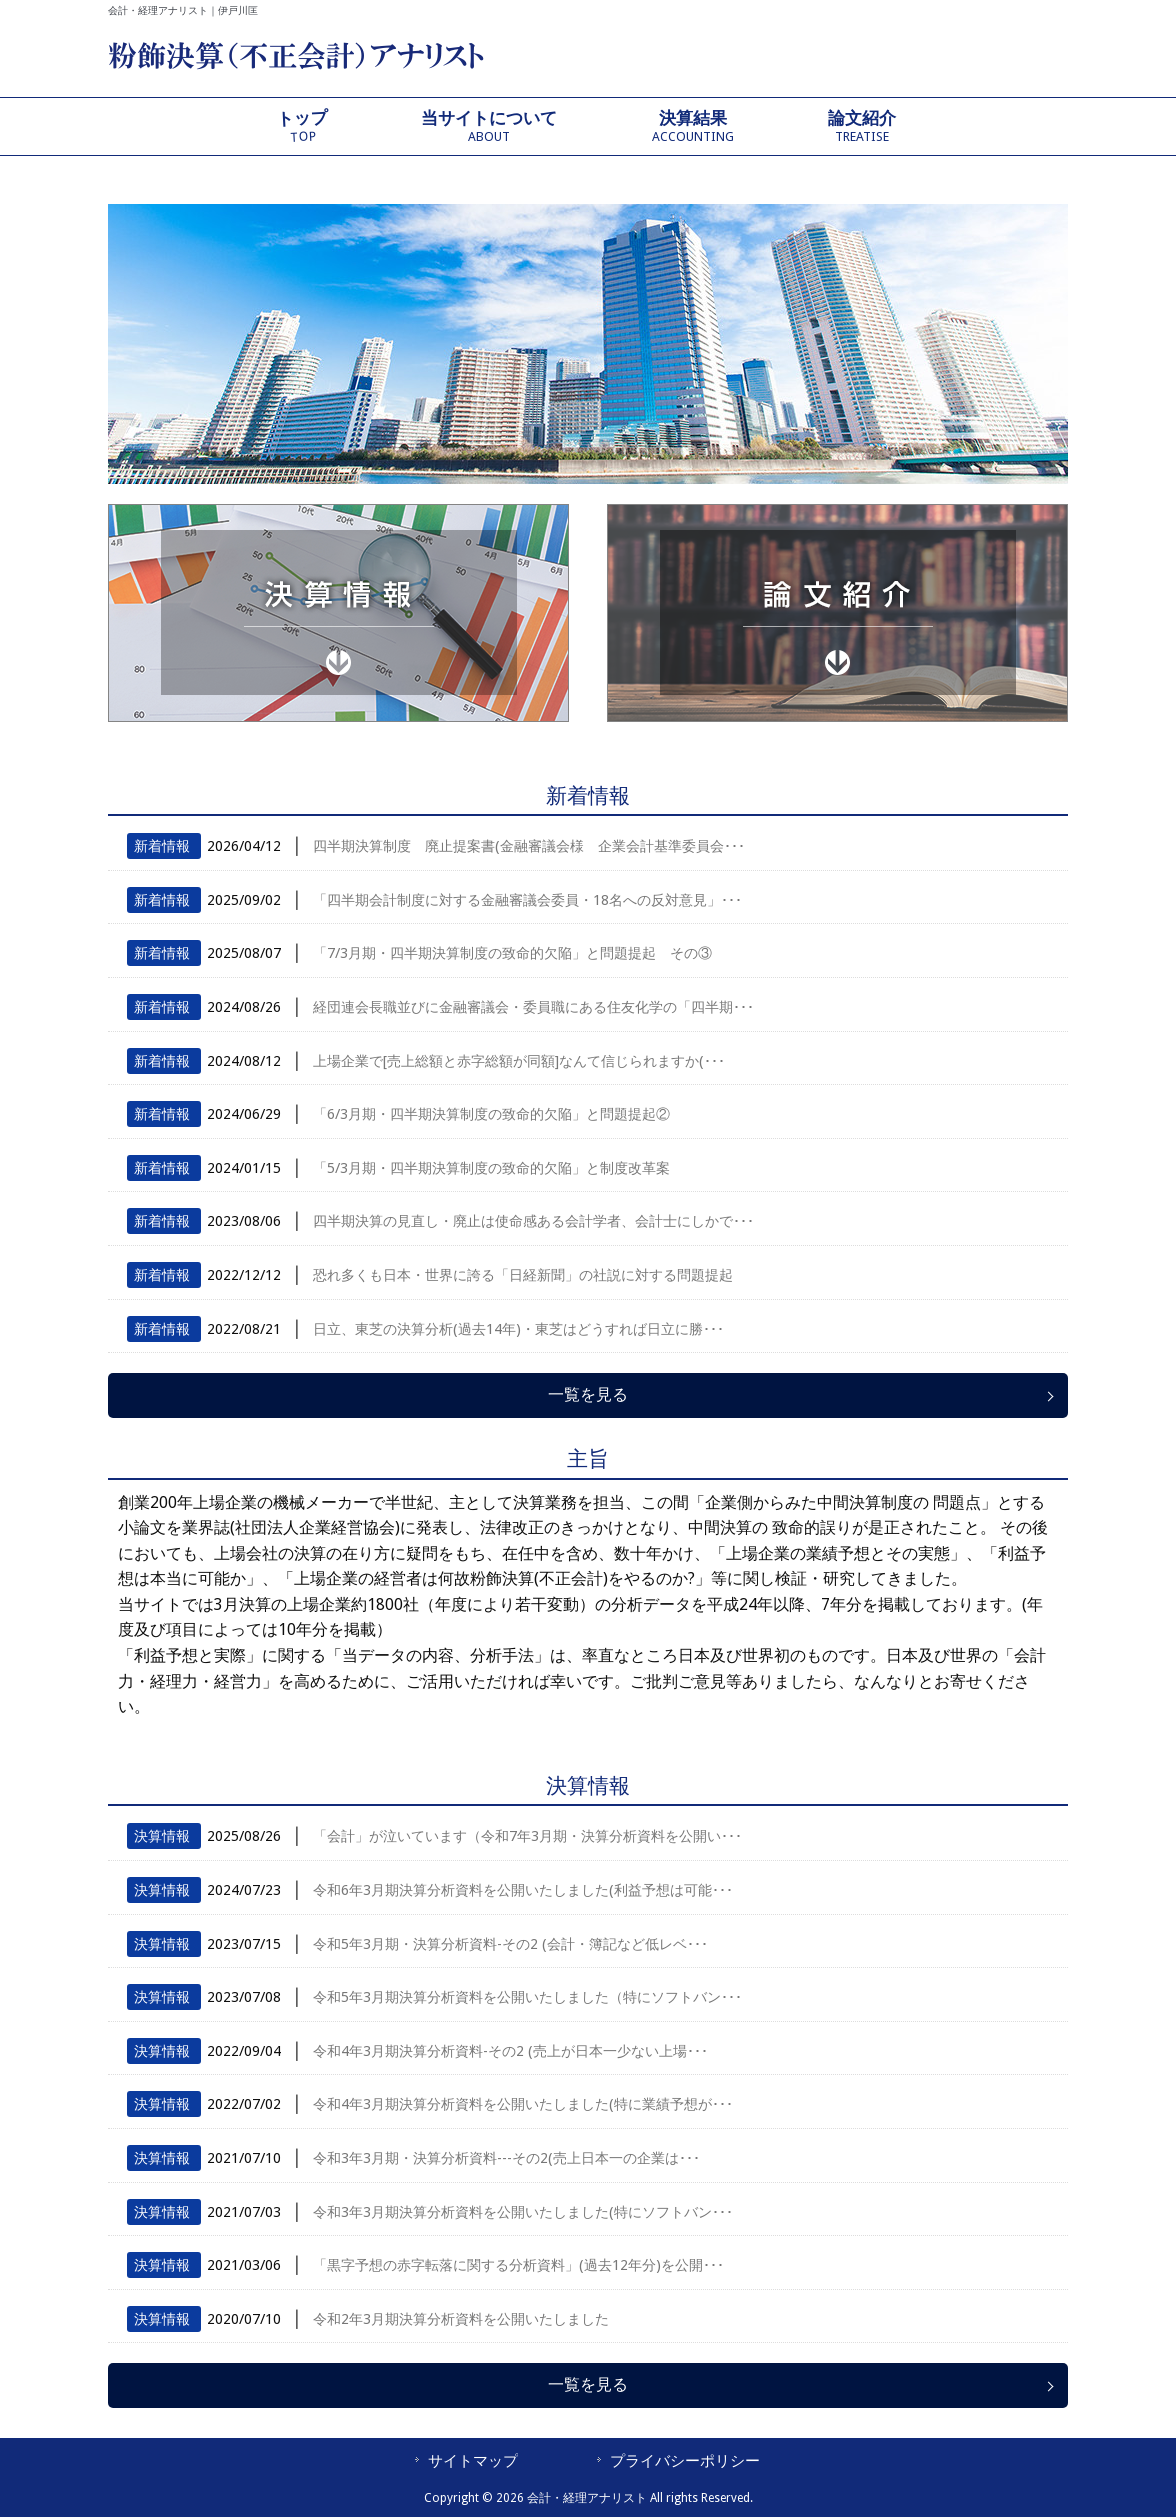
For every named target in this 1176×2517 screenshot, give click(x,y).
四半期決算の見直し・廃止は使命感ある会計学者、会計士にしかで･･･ (533, 1221)
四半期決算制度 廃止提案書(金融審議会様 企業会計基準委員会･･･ (529, 846)
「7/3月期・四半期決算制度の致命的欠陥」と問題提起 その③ (512, 953)
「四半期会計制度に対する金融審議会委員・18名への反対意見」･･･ (527, 900)
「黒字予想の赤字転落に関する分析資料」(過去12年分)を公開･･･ (518, 2265)
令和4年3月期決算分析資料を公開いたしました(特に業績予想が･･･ (523, 2104)
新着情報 (162, 846)
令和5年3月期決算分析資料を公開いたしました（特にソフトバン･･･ (527, 1997)
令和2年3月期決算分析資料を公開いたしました (461, 2319)
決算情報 (162, 1836)
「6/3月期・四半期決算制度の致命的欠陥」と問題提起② (491, 1114)
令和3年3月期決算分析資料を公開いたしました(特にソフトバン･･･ (523, 2212)
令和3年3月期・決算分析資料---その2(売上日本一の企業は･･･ (506, 2158)
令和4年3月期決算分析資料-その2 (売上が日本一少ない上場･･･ (510, 2051)
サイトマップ (473, 2461)
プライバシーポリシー (685, 2461)
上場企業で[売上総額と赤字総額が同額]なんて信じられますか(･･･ (519, 1061)
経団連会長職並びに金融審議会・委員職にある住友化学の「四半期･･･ (533, 1007)
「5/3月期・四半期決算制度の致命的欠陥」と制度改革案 (491, 1168)
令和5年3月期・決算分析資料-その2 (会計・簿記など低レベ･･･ (510, 1944)
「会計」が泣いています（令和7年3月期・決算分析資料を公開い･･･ (527, 1836)
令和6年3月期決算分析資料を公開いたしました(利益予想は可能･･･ (523, 1890)
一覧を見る (588, 1394)
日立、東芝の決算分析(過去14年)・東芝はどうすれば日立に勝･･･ (518, 1329)
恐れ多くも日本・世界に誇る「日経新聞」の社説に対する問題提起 (523, 1275)
